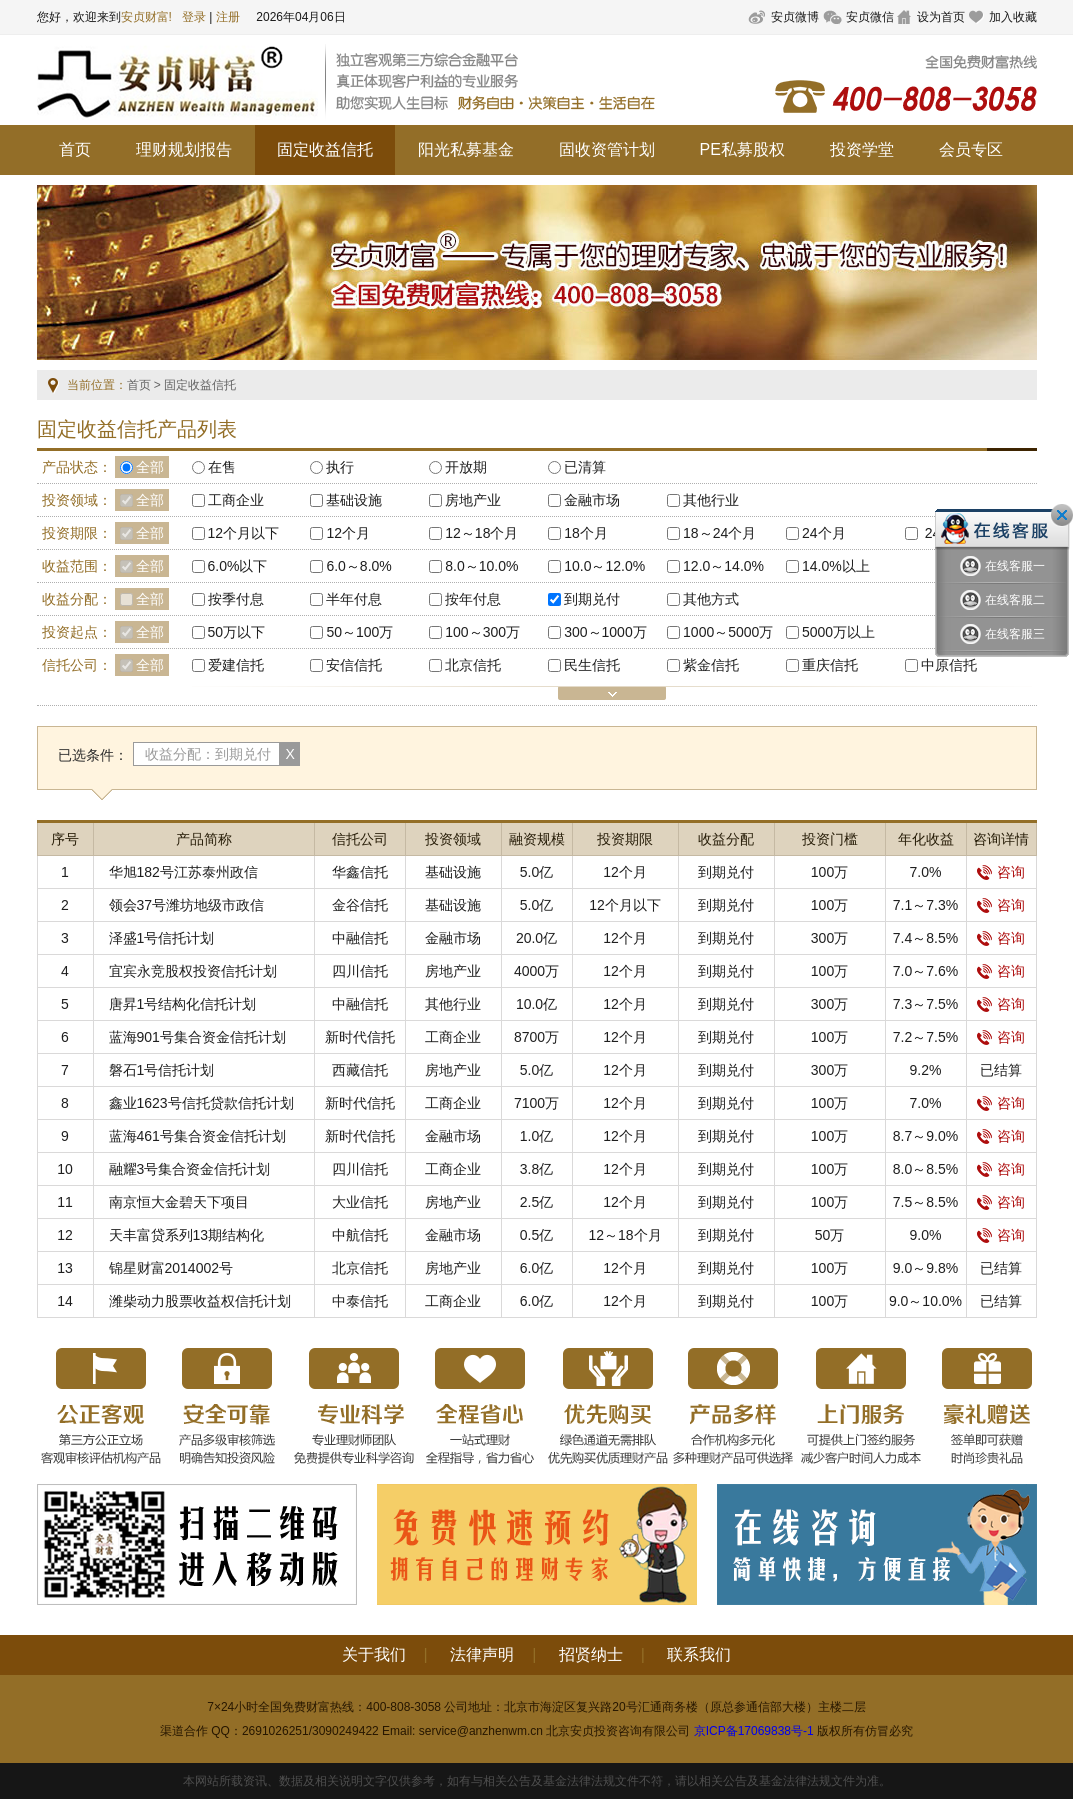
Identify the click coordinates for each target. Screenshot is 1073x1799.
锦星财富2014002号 (171, 1268)
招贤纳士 (591, 1654)
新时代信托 (360, 1037)
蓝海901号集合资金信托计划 (197, 1037)
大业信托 (360, 1202)
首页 (75, 149)
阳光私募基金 (466, 149)
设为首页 (941, 17)
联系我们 (699, 1654)
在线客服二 (1002, 600)
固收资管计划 (607, 149)
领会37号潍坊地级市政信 (187, 905)
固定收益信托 (325, 149)
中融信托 (360, 938)
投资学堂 (862, 149)
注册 (228, 17)
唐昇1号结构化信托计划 (183, 1004)
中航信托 (360, 1235)
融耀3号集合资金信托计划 (190, 1169)
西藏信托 (360, 1070)
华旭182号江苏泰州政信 (183, 872)
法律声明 (482, 1654)
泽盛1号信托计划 (162, 938)
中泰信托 (360, 1301)
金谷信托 (360, 905)
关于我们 (374, 1654)
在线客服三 (1002, 634)
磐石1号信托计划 (162, 1070)
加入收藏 (1013, 17)
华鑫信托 (360, 872)
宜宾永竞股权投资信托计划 (193, 971)
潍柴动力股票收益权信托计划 (200, 1301)
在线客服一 (1002, 566)
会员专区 (971, 149)
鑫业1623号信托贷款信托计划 (201, 1103)
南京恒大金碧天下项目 (179, 1202)
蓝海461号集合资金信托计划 (197, 1136)
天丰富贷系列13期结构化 (187, 1235)
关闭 (1062, 515)
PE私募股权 (742, 149)
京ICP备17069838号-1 (754, 1731)
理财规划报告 (184, 149)
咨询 (1001, 872)
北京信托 (360, 1268)
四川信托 (360, 971)
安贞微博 (795, 17)
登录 (194, 17)
